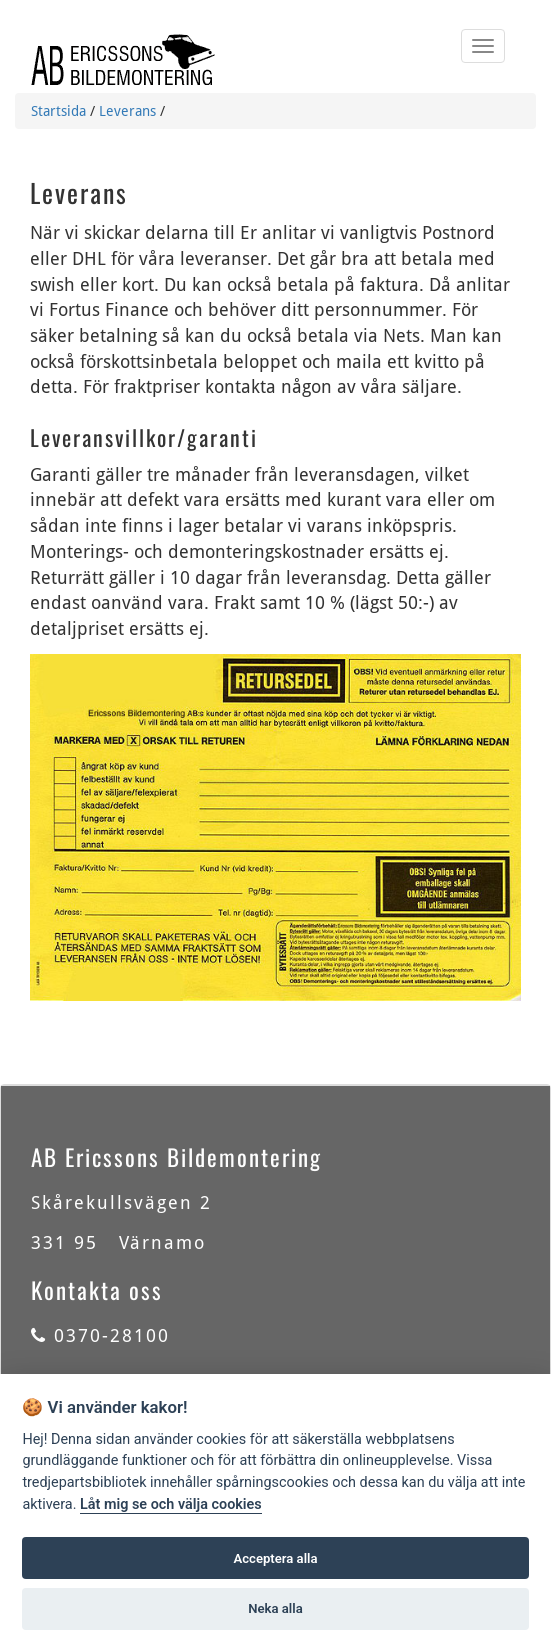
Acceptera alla (276, 1558)
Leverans (127, 111)
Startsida (58, 111)
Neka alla (275, 1608)
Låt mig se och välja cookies (171, 1504)
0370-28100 (100, 1335)
